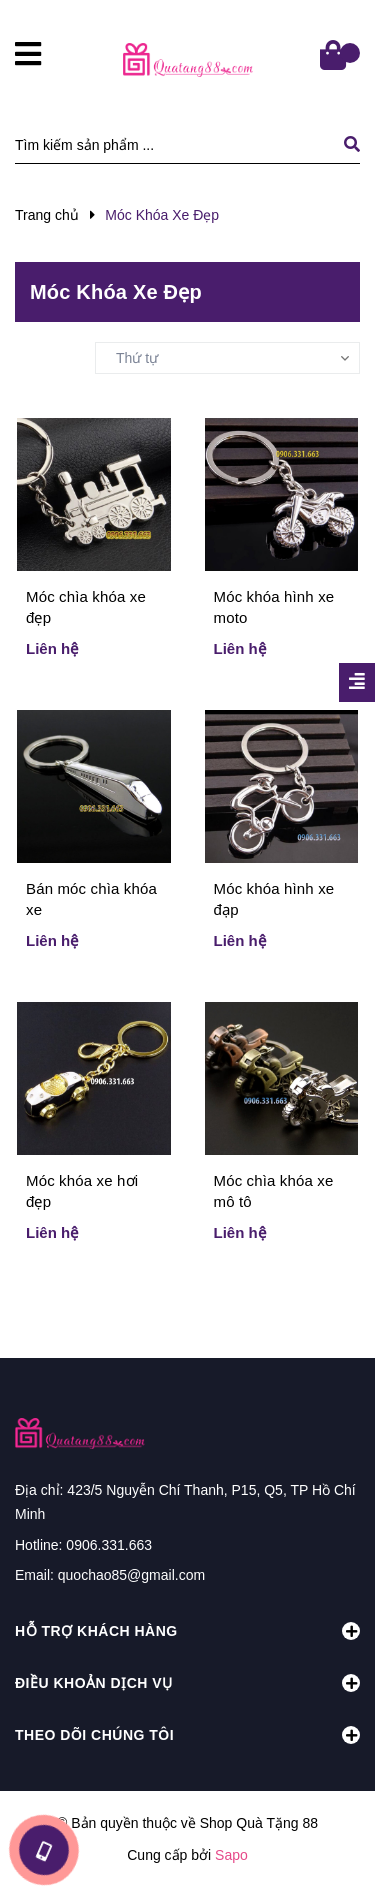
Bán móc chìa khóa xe (91, 899)
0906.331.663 (109, 1545)
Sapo (231, 1855)
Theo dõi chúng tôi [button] (187, 1735)
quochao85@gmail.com (131, 1575)
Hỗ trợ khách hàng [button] (187, 1631)
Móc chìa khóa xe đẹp (86, 607)
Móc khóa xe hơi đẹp (82, 1191)
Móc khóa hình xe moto (274, 607)
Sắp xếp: (43, 356)
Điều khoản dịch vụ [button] (187, 1683)
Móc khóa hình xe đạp (274, 899)
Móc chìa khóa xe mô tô (274, 1191)
